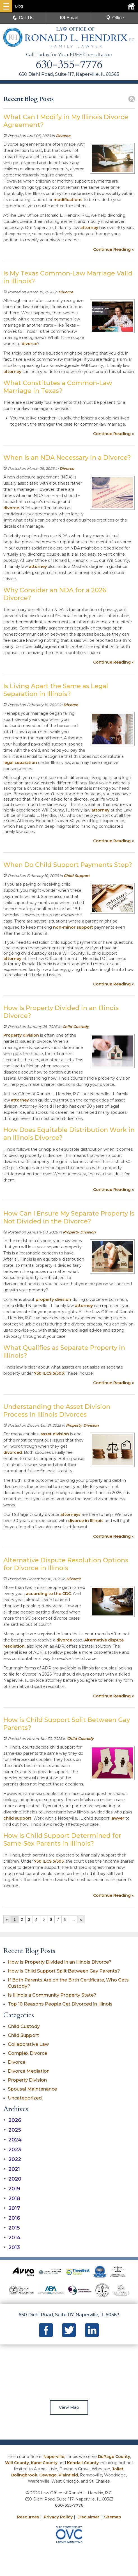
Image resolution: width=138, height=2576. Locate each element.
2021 (11, 2169)
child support (17, 1818)
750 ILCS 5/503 (49, 1373)
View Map (69, 2407)
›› (81, 1919)
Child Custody (75, 1026)
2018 (11, 2198)
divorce (29, 343)
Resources (28, 2517)
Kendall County (83, 2462)
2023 (12, 2149)
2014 (11, 2237)
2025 (12, 2130)
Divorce (63, 135)
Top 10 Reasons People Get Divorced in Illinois (60, 2004)
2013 (11, 2247)
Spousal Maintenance (32, 2089)
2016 (11, 2218)
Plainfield (68, 2475)
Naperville (53, 2456)
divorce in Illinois (86, 1520)
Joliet (117, 2468)
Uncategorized (25, 2098)
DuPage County (114, 2456)
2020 (12, 2179)
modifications (68, 199)
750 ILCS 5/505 (49, 1861)
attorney (89, 227)
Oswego (48, 2475)
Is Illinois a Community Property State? (52, 1995)
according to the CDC (48, 1593)
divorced (12, 1452)
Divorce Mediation (29, 2071)
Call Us (23, 17)
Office (115, 17)
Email (69, 17)
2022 (12, 2159)
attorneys (70, 1514)
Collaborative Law (28, 2044)
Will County (17, 2462)
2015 (11, 2228)
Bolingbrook (24, 2475)
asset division (54, 1433)
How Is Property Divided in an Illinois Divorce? (59, 1962)
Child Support (77, 875)
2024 (12, 2140)
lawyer (117, 1818)
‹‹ (7, 1919)
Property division (21, 1035)
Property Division (79, 1232)
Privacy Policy (58, 2517)
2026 (12, 2120)
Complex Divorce (27, 2053)
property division (53, 1299)
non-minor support (73, 927)
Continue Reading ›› (114, 249)
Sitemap (112, 2517)
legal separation (20, 762)
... (73, 1919)
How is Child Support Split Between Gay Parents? (64, 1971)
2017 (11, 2208)
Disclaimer (88, 2517)
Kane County (44, 2462)
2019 (11, 2189)
